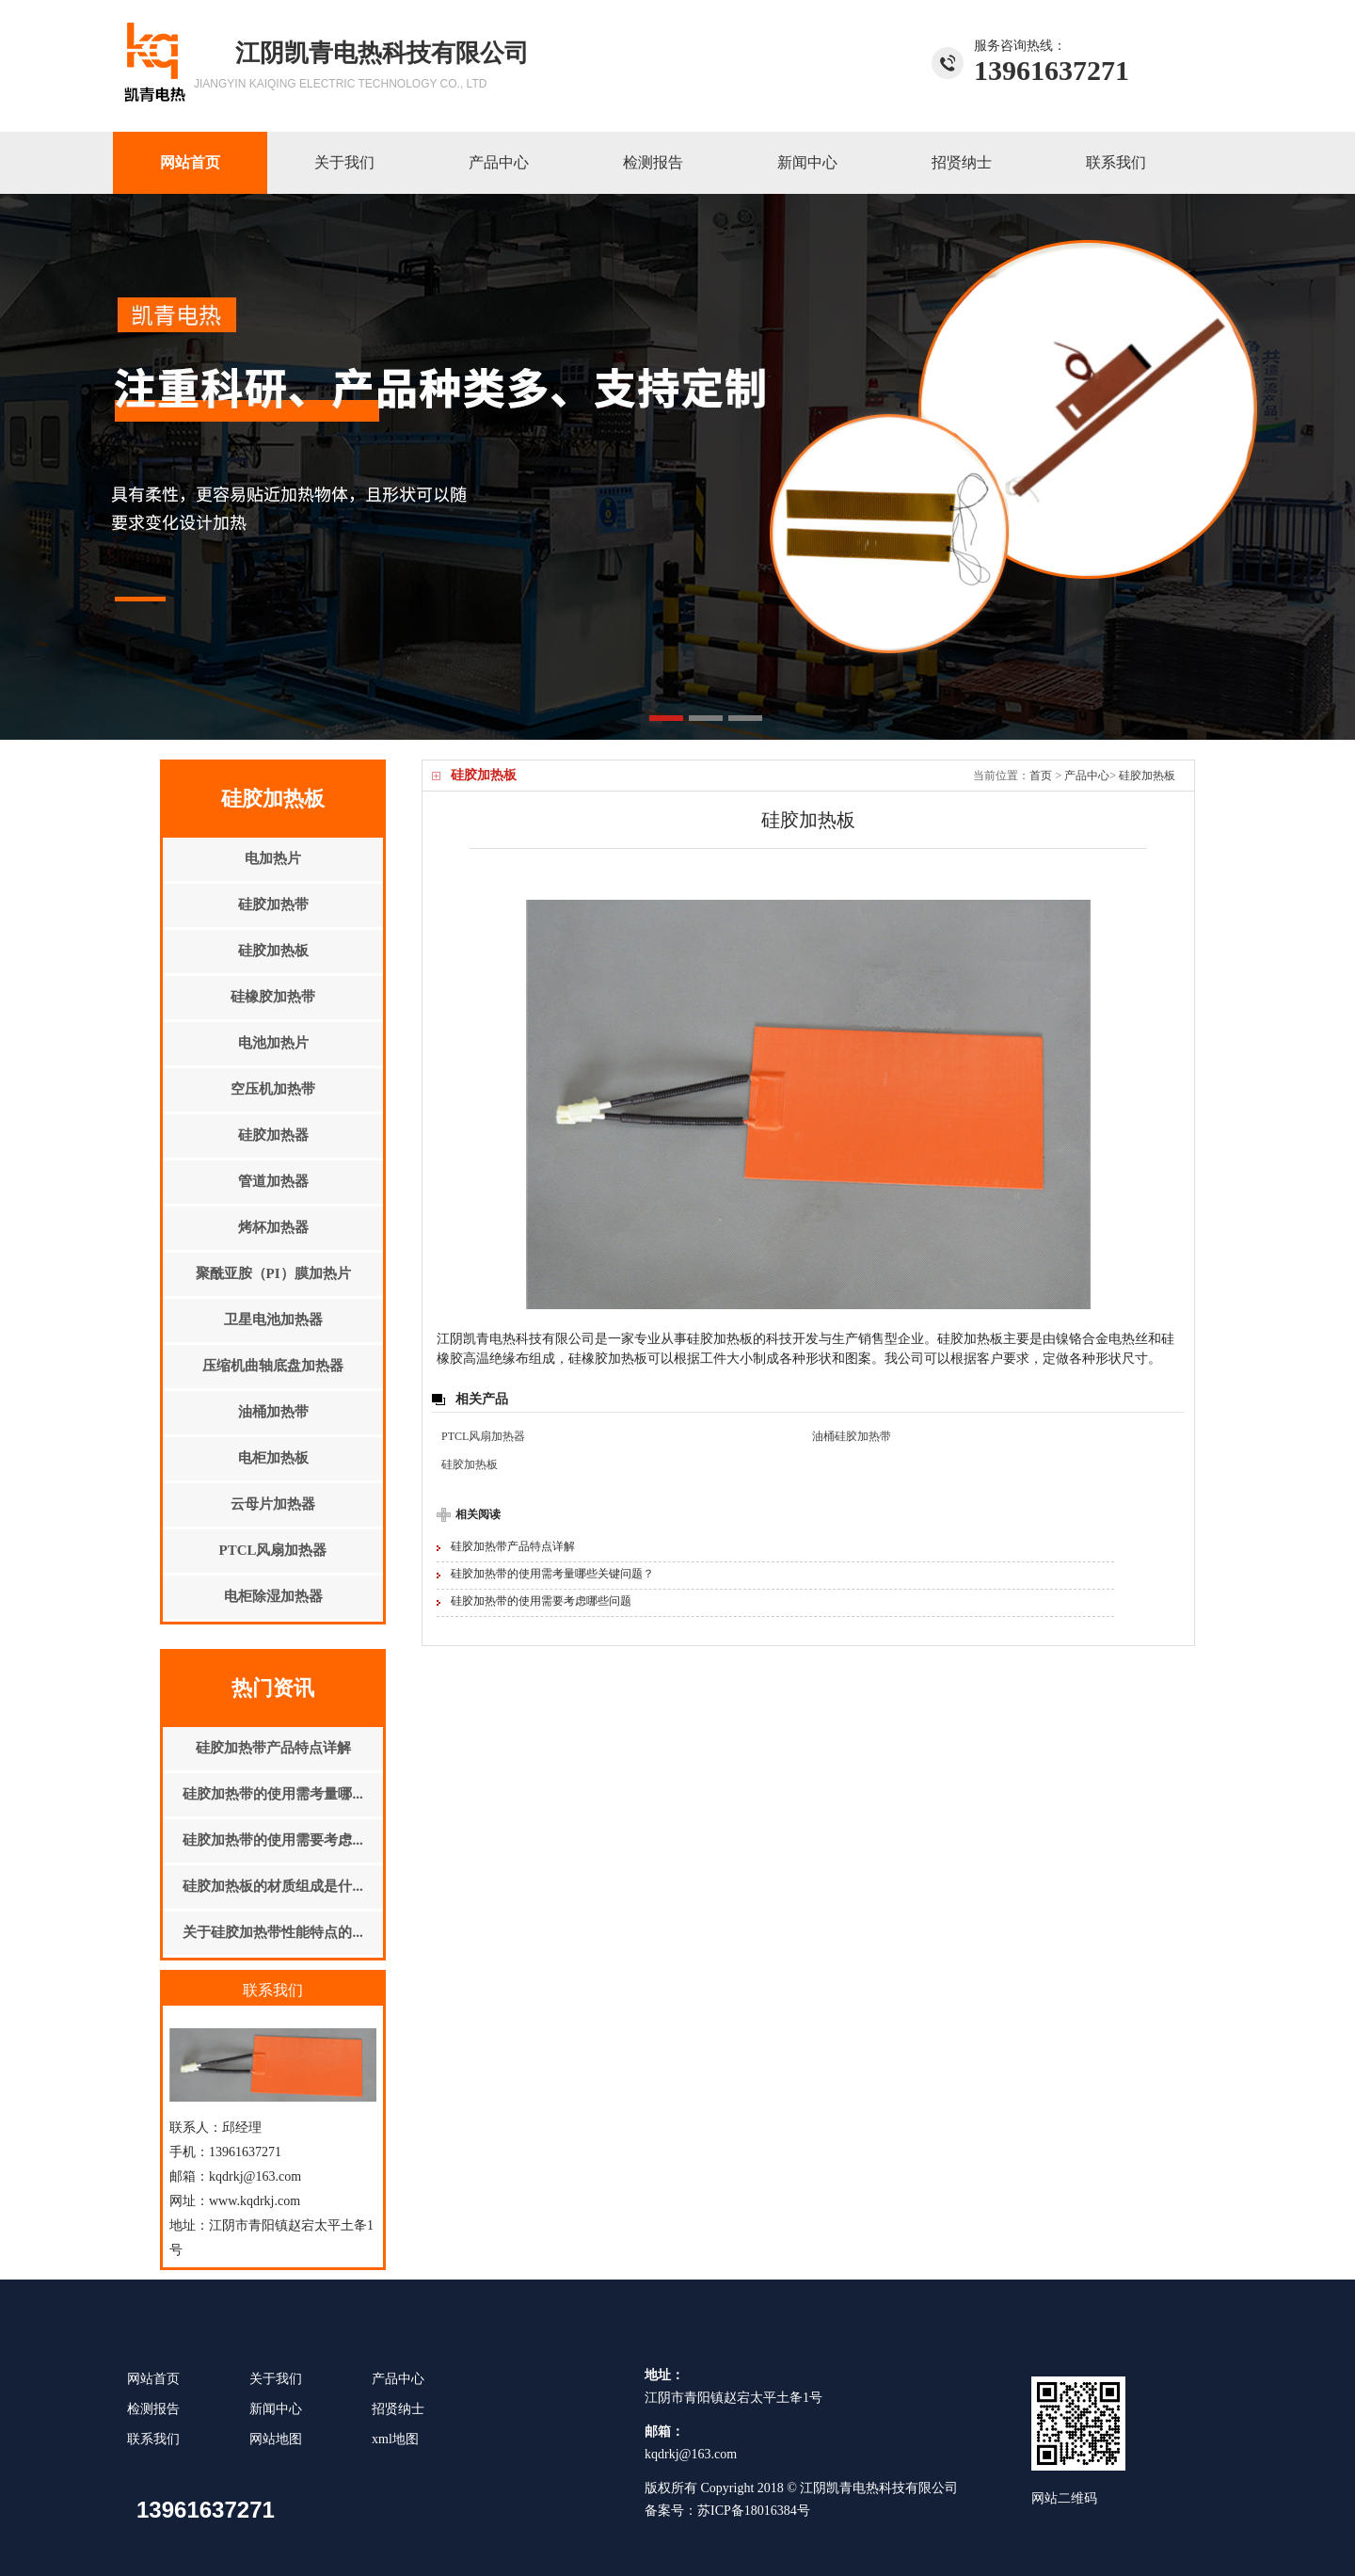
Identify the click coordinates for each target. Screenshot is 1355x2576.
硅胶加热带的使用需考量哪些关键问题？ (552, 1573)
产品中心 (499, 162)
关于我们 (344, 162)
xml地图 (395, 2439)
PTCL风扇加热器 (483, 1436)
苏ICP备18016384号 (753, 2511)
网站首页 (190, 162)
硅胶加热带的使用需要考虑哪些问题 (541, 1601)
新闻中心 (807, 162)
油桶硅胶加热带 (851, 1436)
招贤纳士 (962, 162)
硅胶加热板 (1147, 775)
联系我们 (1116, 162)
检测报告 (653, 162)
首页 (1040, 775)
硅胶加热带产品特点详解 (513, 1546)
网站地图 (275, 2439)
